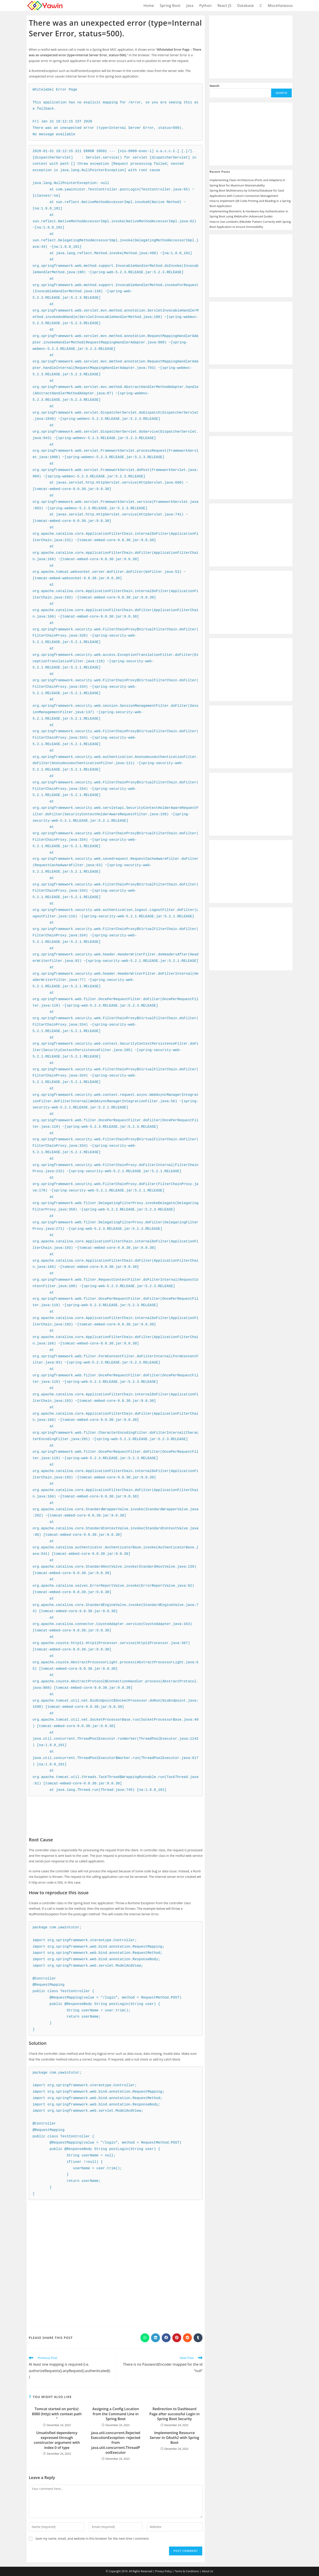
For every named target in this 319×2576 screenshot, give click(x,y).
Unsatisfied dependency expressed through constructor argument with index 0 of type (57, 2440)
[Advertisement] (115, 1813)
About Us (207, 2571)
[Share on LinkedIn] (155, 2337)
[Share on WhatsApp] (144, 2337)
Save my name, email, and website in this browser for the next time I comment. (92, 2538)
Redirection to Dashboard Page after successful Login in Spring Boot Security (174, 2413)
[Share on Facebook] (166, 2337)
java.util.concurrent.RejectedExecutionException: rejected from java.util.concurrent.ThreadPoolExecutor (115, 2442)
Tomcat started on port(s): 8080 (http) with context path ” (57, 2413)
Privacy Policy (163, 2571)
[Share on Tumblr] (198, 2337)
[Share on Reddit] (187, 2337)
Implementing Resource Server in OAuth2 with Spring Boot (174, 2437)
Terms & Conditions (187, 2571)
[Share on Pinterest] (176, 2337)
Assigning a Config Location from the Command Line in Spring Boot (115, 2413)
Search (214, 86)
